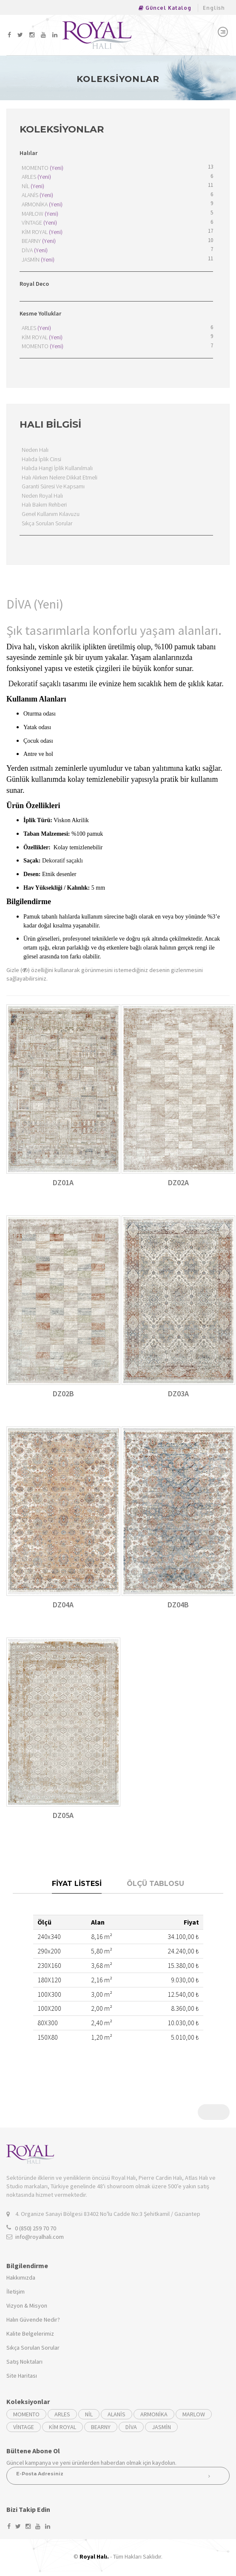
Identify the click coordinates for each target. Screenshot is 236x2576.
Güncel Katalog (165, 8)
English (214, 8)
